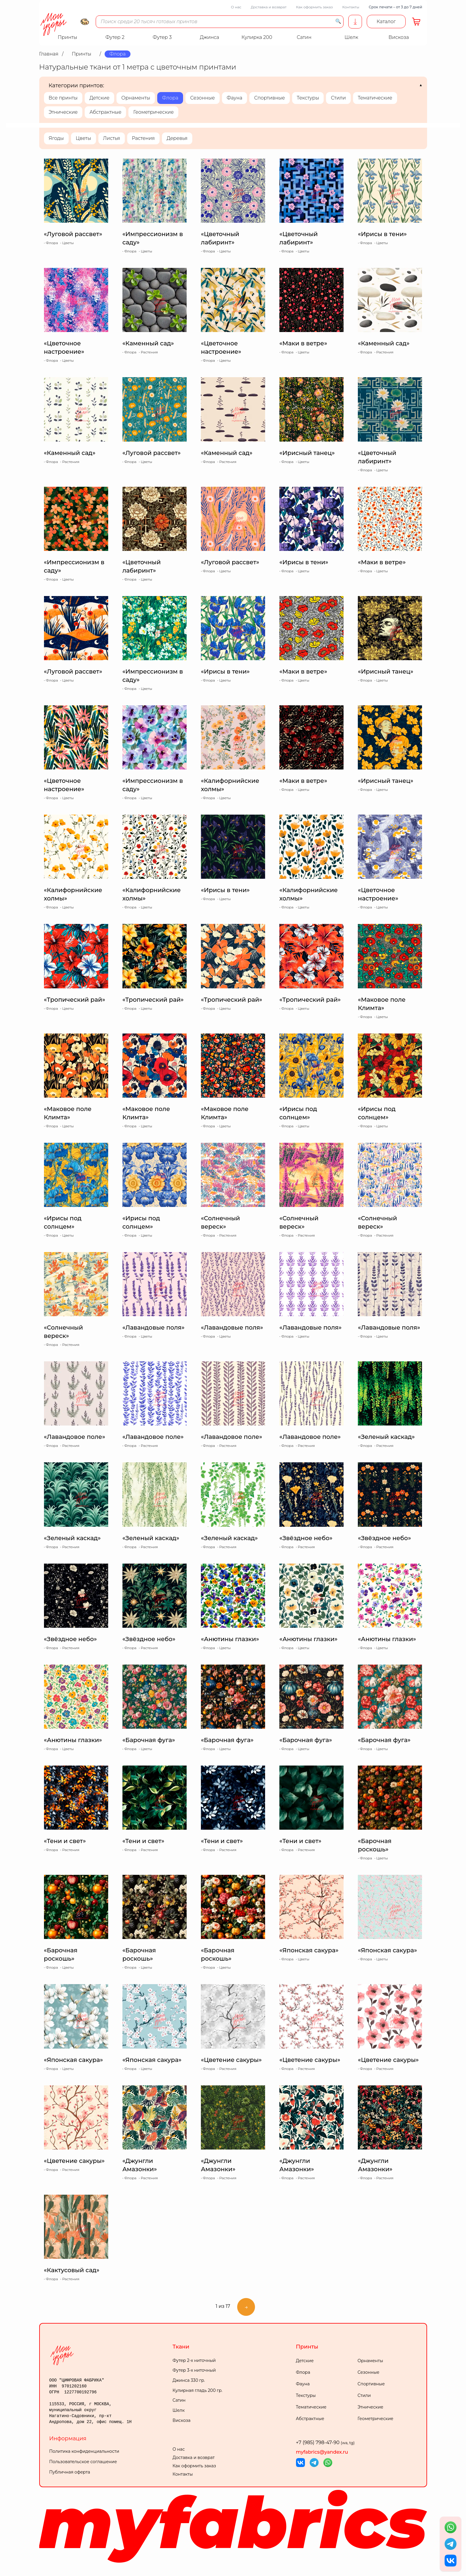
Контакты (350, 7)
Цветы (83, 138)
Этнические (63, 112)
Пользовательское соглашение (83, 2461)
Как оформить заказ (314, 7)
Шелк (179, 2410)
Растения (143, 138)
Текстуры (308, 98)
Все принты (63, 98)
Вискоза (182, 2420)
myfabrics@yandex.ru (322, 2452)
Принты (307, 2346)
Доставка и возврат (268, 7)
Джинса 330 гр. (189, 2380)
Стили (338, 98)
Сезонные (202, 98)
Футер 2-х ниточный (194, 2360)
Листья (111, 138)
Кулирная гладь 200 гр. (198, 2390)
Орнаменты (135, 98)
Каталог (386, 21)
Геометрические (153, 112)
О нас (236, 7)
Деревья (177, 138)
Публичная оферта (69, 2472)
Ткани (181, 2346)
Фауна (234, 98)
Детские (99, 98)
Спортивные (269, 98)
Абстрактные (105, 112)
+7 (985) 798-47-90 (325, 2442)
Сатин (179, 2400)
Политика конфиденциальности (84, 2451)
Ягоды (56, 138)
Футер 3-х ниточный (194, 2370)
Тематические (375, 98)
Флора (170, 98)
